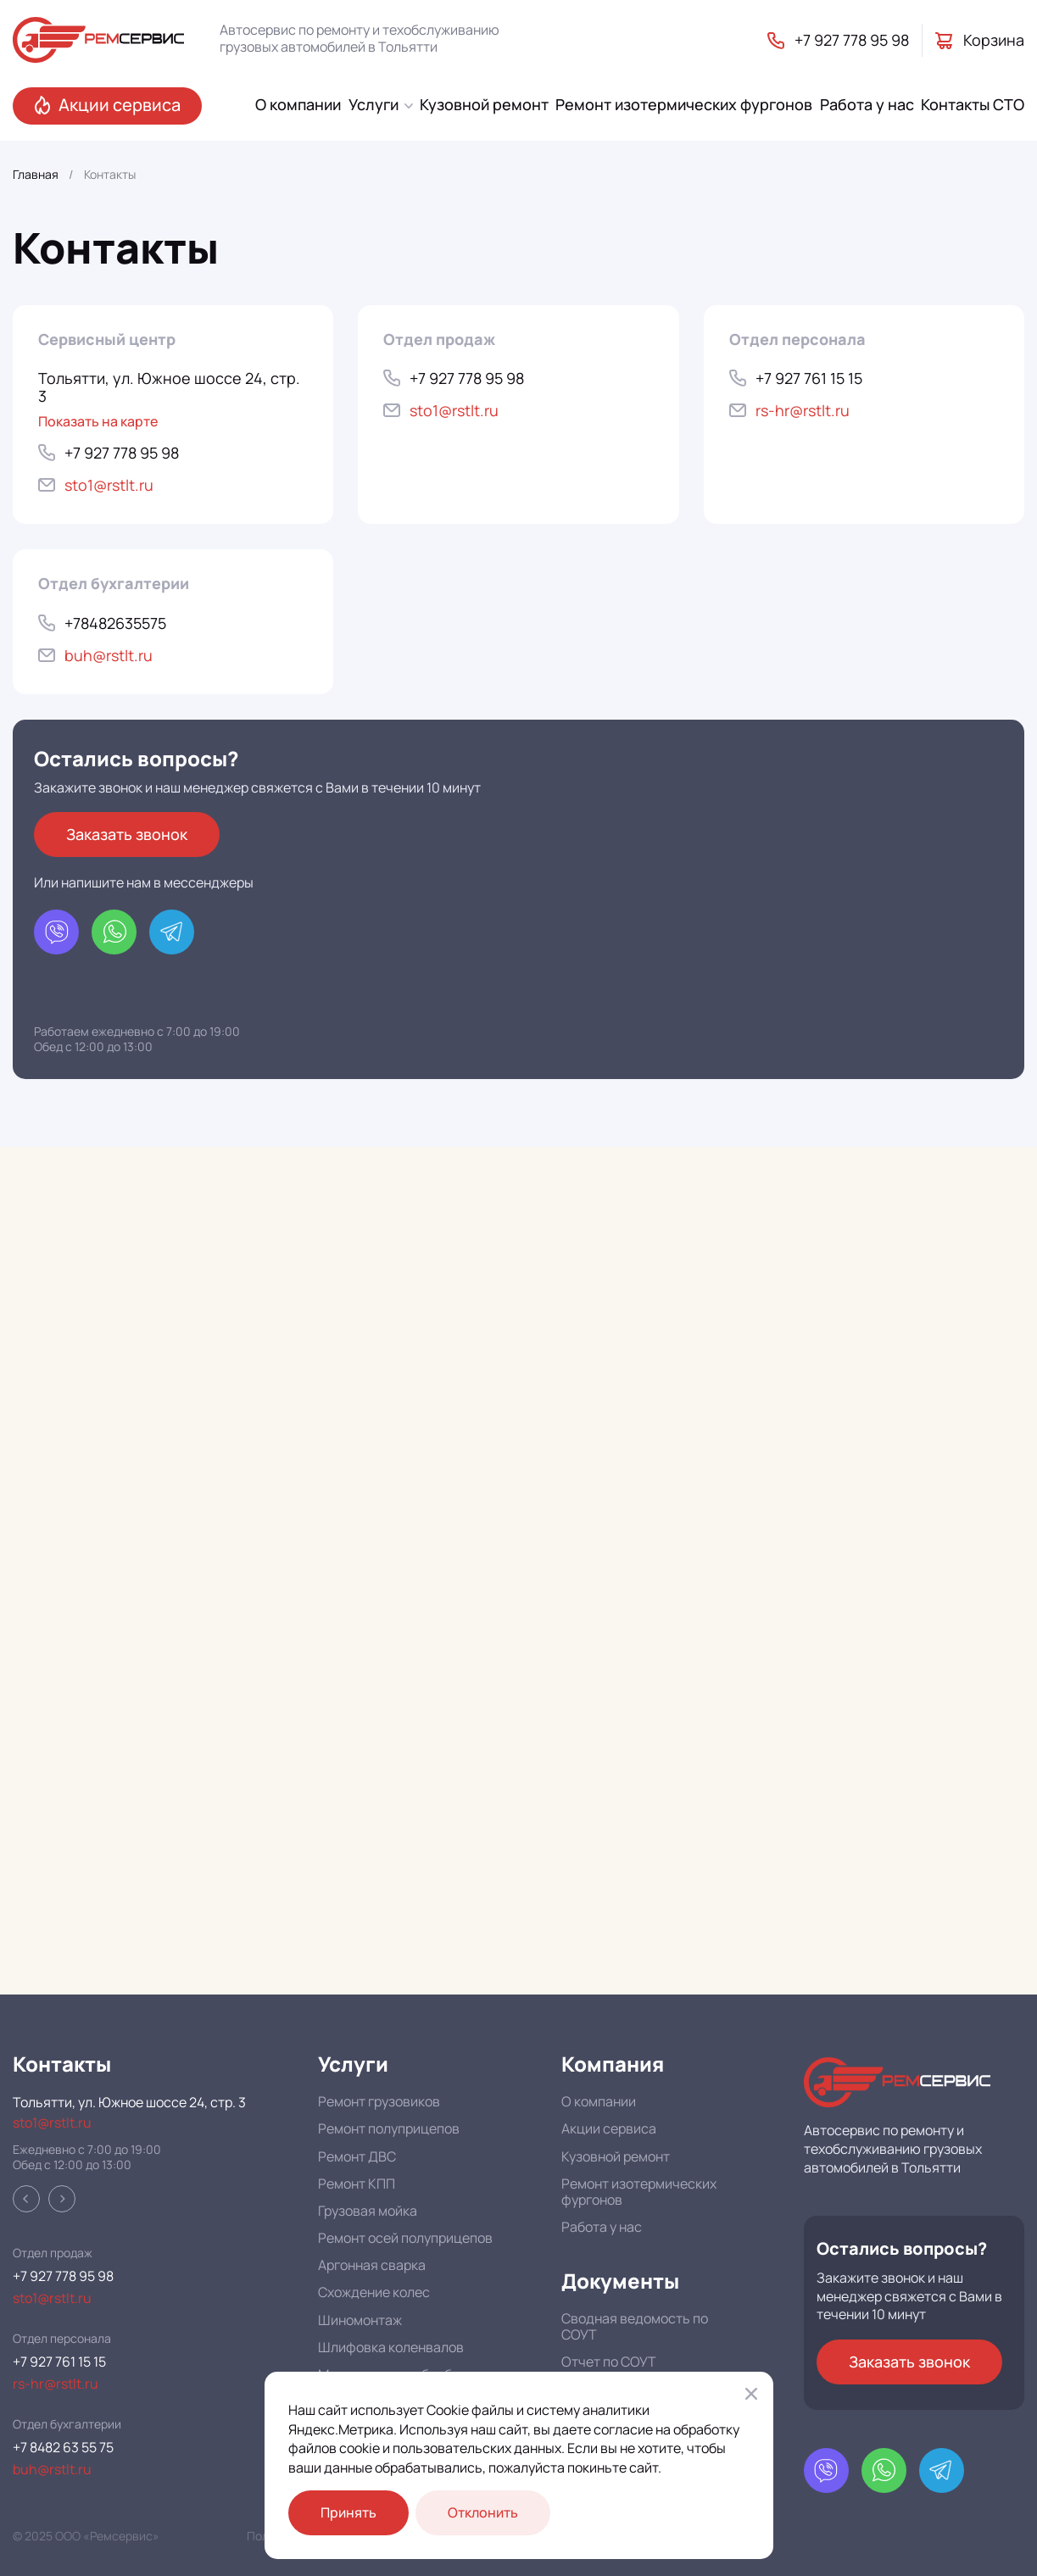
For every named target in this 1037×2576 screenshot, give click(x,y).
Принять (348, 2512)
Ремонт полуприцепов (389, 2128)
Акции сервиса (608, 2128)
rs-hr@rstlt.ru (55, 2384)
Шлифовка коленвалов (391, 2347)
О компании (598, 2101)
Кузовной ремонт (615, 2156)
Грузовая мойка (367, 2210)
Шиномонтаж (360, 2320)
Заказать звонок (126, 834)
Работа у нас (601, 2226)
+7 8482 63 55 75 (63, 2448)
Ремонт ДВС (357, 2156)
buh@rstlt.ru (52, 2470)
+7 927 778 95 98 (63, 2276)
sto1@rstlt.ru (52, 2122)
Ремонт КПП (356, 2183)
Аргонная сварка (372, 2265)
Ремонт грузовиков (379, 2101)
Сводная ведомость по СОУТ (634, 2326)
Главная (36, 175)
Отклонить (483, 2512)
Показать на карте (98, 422)
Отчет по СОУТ (608, 2361)
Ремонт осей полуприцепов (405, 2237)
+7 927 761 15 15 (59, 2362)
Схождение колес (374, 2292)
